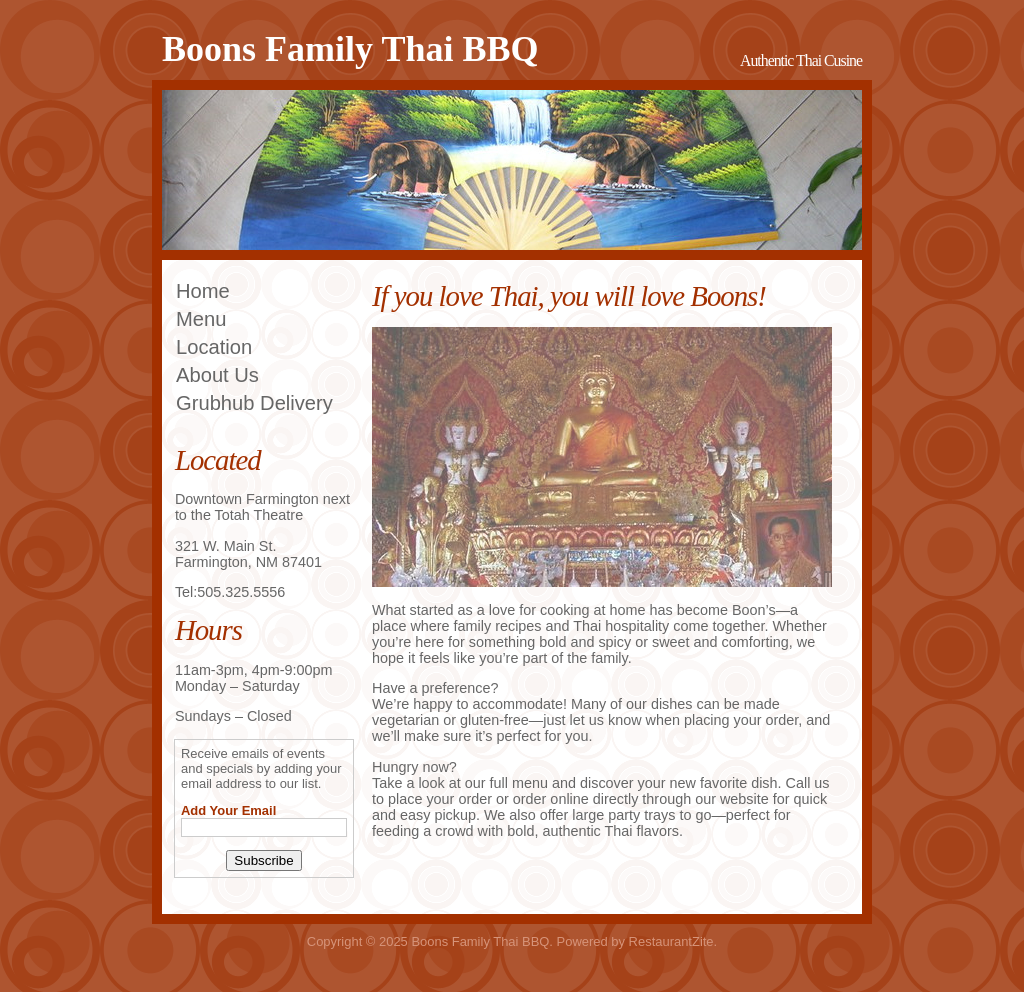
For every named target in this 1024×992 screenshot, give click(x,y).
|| (828, 579)
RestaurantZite (671, 941)
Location (214, 347)
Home (203, 291)
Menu (201, 319)
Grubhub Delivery (254, 403)
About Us (217, 375)
